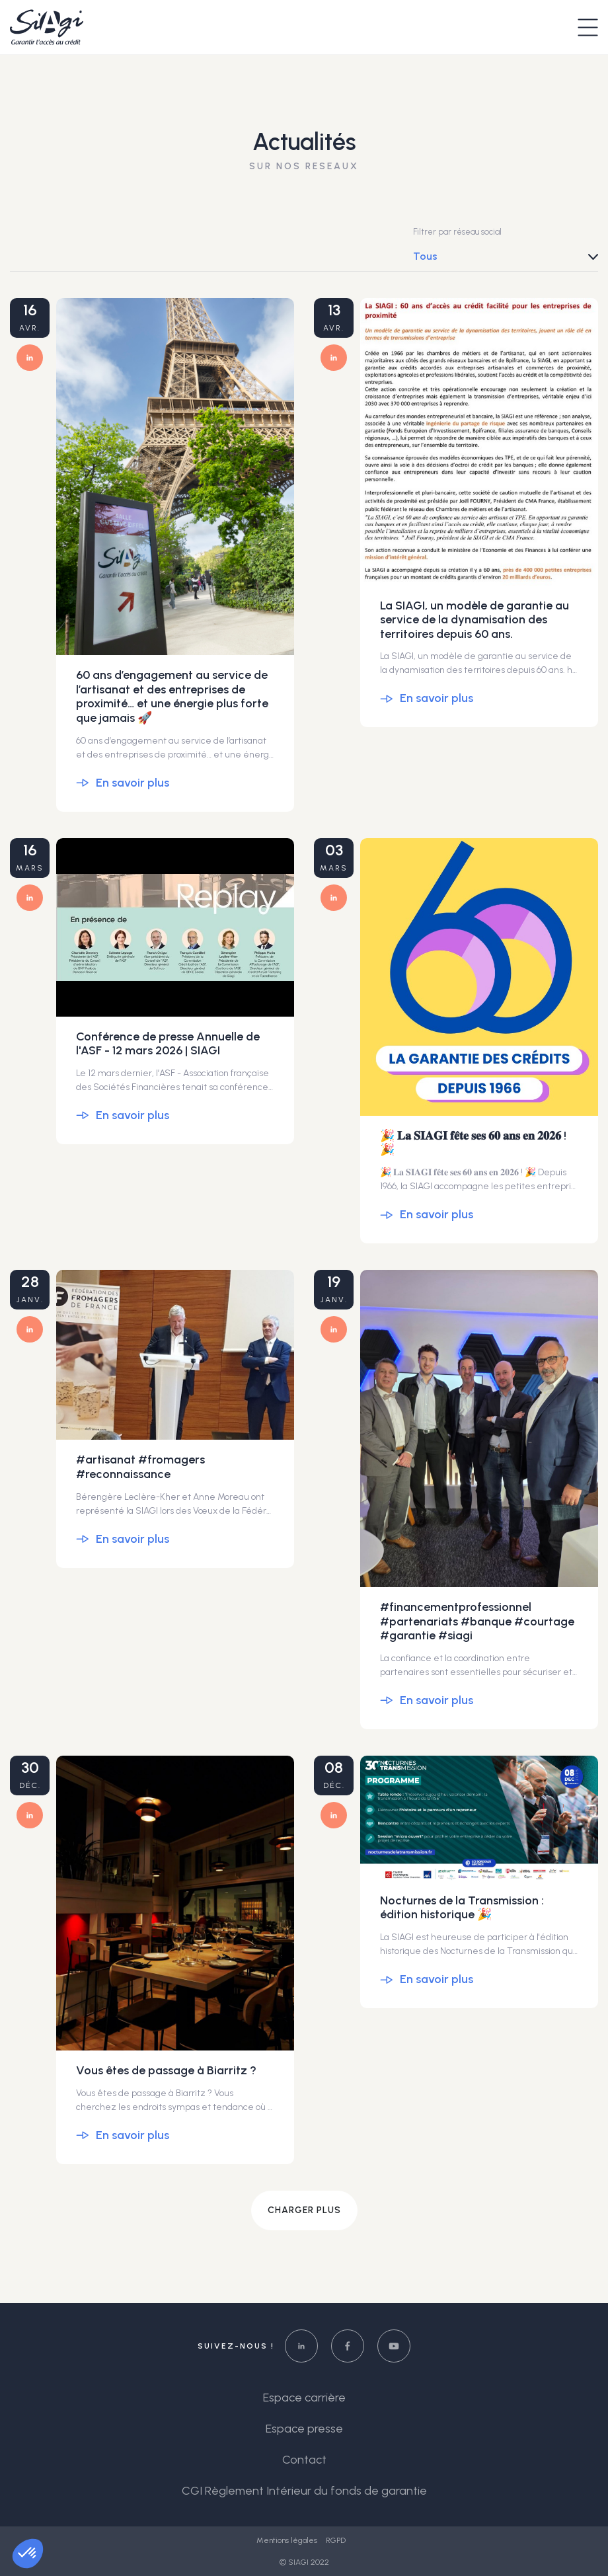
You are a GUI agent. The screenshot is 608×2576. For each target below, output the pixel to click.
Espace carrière (304, 2397)
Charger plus (304, 2210)
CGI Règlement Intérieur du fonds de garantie (304, 2490)
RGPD (336, 2540)
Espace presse (304, 2428)
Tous (425, 256)
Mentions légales (287, 2540)
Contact (304, 2459)
